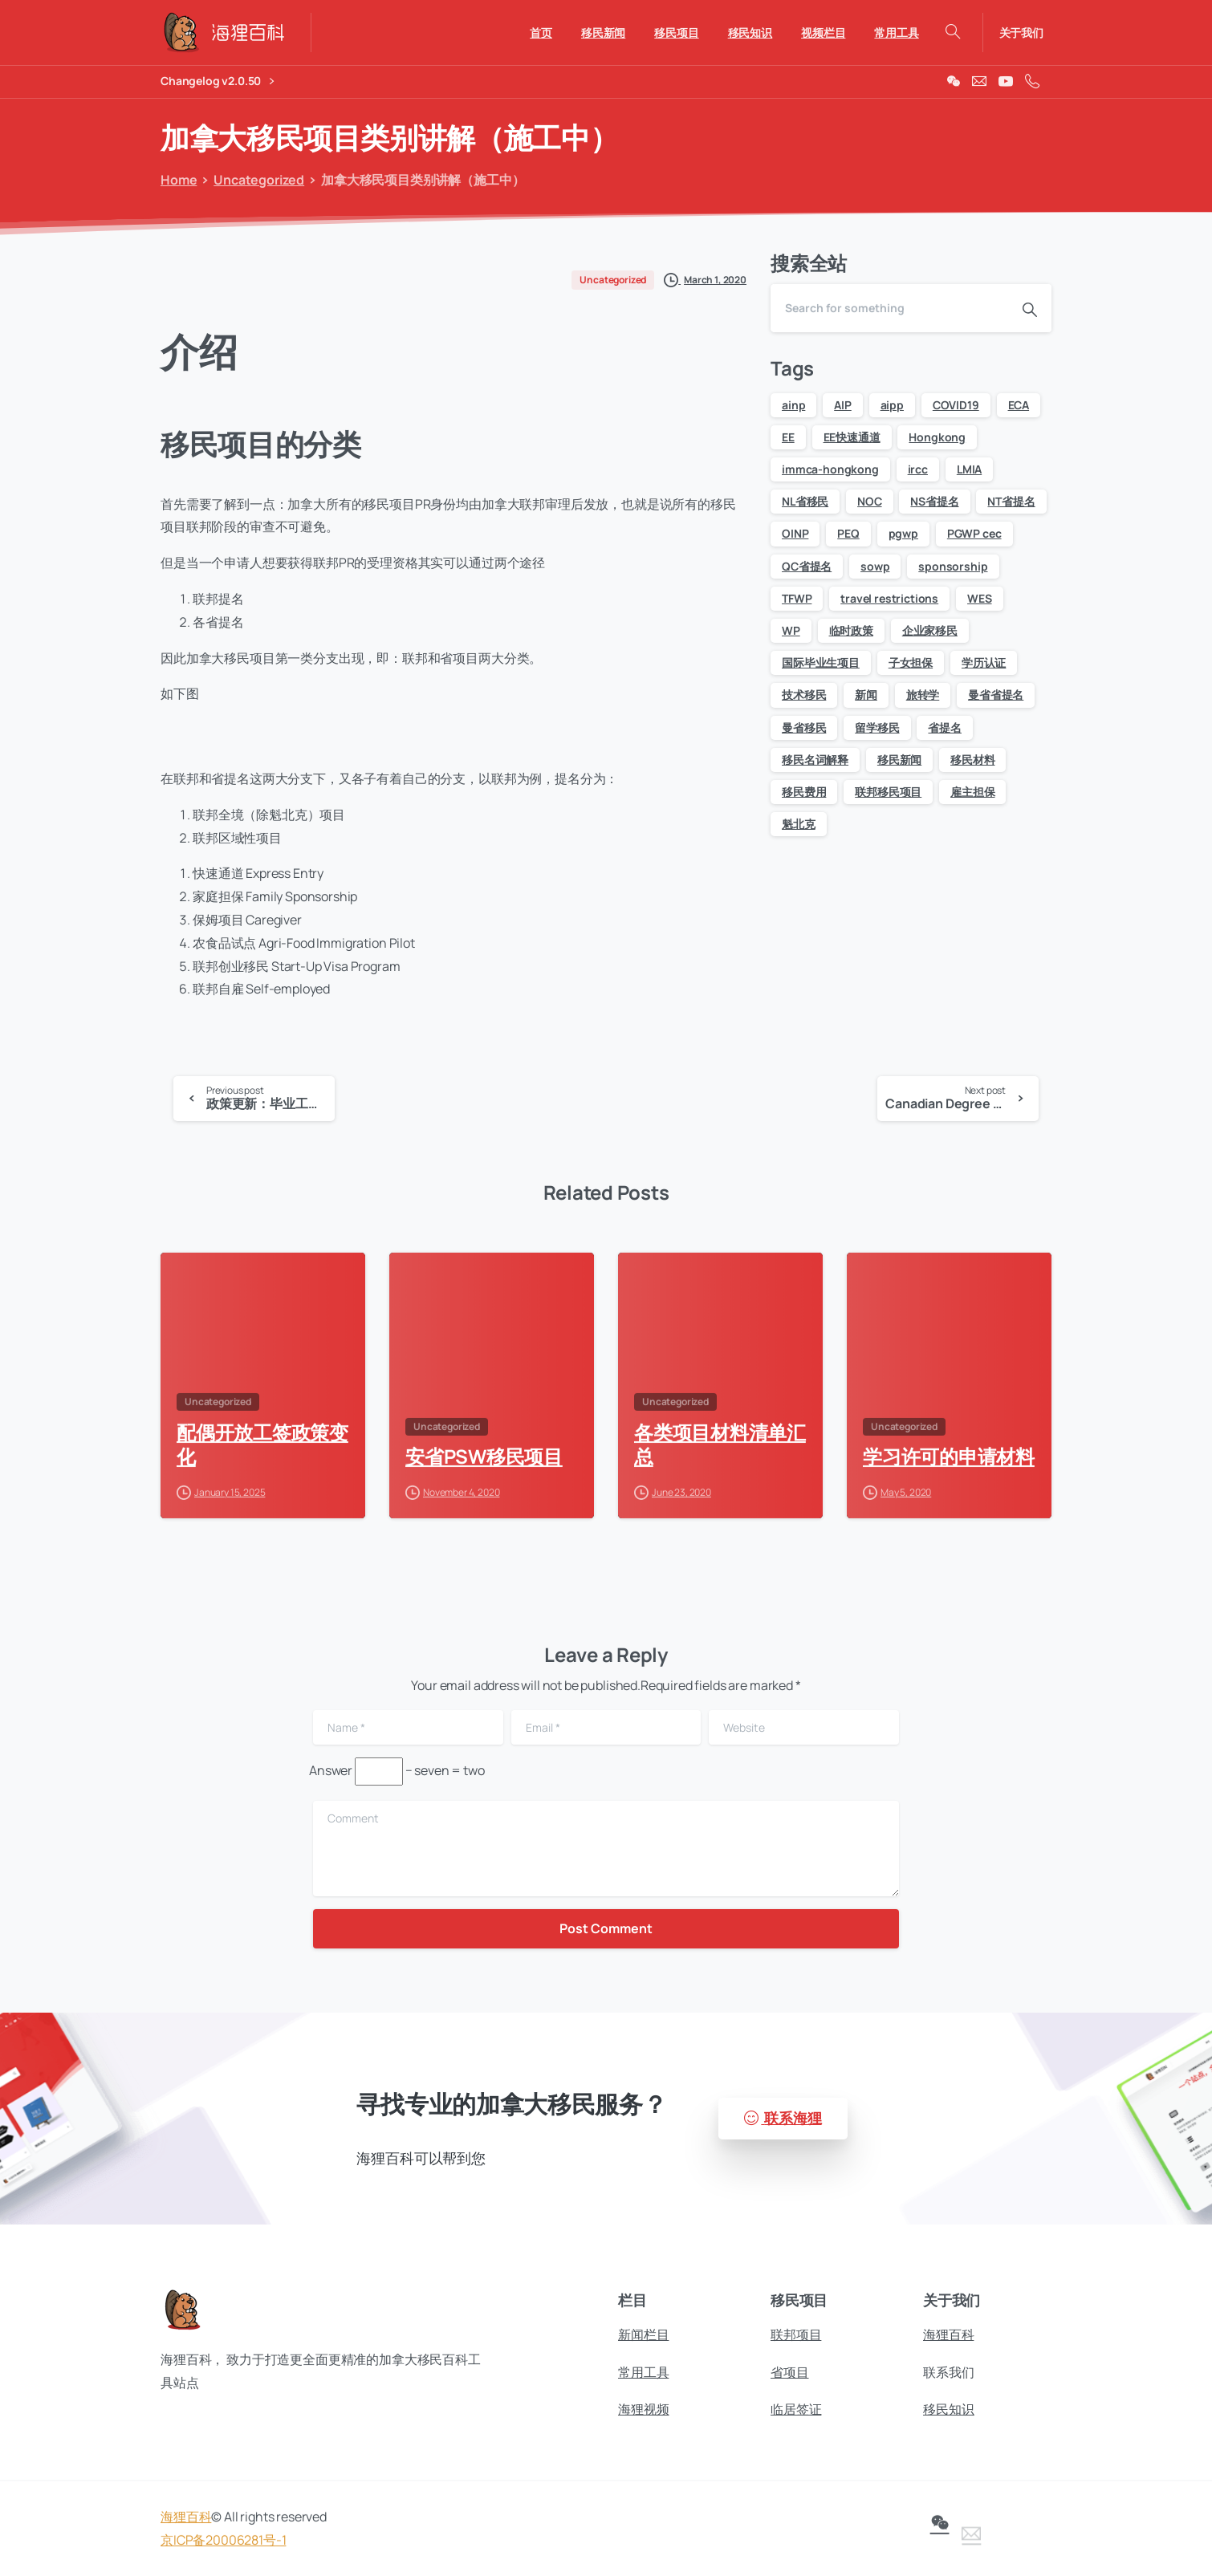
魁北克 (798, 823)
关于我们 (1021, 32)
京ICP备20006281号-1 (223, 2548)
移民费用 (804, 791)
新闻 (866, 694)
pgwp (903, 533)
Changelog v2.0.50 (217, 81)
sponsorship (952, 566)
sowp (874, 566)
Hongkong (937, 437)
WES (979, 598)
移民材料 (972, 759)
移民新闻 (899, 759)
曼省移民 (804, 727)
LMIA (969, 469)
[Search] (889, 308)
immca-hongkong (830, 469)
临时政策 (851, 630)
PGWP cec (974, 533)
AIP (843, 404)
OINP (795, 533)
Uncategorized (254, 180)
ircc (918, 469)
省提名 (945, 727)
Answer (330, 1770)
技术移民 (804, 694)
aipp (892, 404)
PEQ (848, 533)
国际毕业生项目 (821, 662)
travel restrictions (889, 598)
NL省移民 (805, 501)
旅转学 (923, 694)
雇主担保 (972, 791)
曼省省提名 (995, 694)
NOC (869, 501)
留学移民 (877, 727)
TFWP (796, 598)
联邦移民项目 (888, 791)
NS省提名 (934, 501)
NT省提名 (1011, 501)
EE (788, 437)
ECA (1019, 404)
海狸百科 (186, 2525)
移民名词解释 (815, 759)
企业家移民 (930, 630)
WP (791, 630)
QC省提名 (807, 566)
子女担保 (911, 662)
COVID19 (956, 404)
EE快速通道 (852, 437)
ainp (793, 404)
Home (176, 180)
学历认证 (984, 662)
